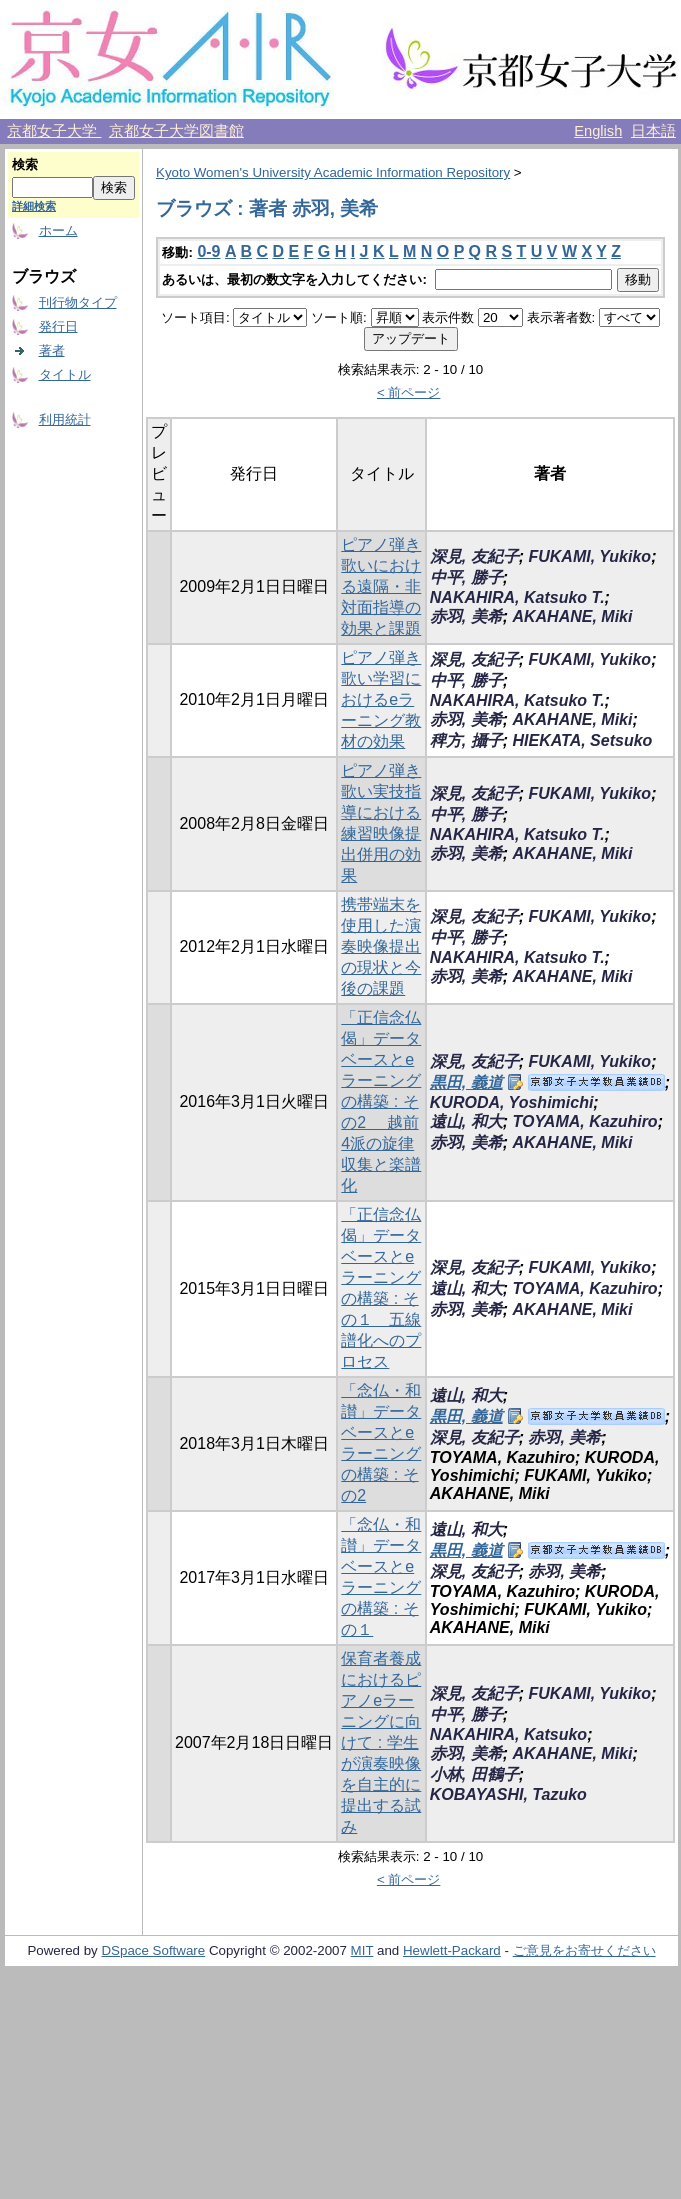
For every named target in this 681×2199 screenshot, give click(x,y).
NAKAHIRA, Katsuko (508, 1734)
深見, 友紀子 (474, 556)
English (598, 131)
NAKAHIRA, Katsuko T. (517, 597)
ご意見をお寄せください (584, 1950)
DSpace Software (153, 1950)
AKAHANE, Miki (572, 616)
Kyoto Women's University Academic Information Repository (333, 172)
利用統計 (65, 419)
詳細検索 (34, 206)
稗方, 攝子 (466, 740)
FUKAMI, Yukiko (589, 556)
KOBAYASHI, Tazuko (508, 1794)
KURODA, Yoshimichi (512, 1102)
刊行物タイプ (78, 302)
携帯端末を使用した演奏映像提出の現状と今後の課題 (381, 946)
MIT (362, 1950)
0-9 (208, 251)
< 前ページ (409, 392)
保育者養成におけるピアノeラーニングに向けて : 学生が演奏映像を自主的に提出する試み (381, 1742)
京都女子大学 (54, 131)
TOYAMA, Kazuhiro (584, 1121)
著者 (52, 350)
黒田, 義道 (466, 1082)
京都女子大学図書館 (176, 131)
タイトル (65, 374)
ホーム (58, 230)
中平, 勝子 (466, 577)
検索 (25, 164)
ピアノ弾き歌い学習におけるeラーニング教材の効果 (381, 699)
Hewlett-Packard (452, 1950)
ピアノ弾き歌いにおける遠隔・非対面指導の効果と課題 (381, 586)
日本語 (653, 131)
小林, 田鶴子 (474, 1774)
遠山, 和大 (466, 1121)
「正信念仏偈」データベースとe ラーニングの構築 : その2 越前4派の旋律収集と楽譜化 (381, 1101)
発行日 (58, 326)
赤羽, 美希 (466, 616)
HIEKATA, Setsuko (582, 740)
